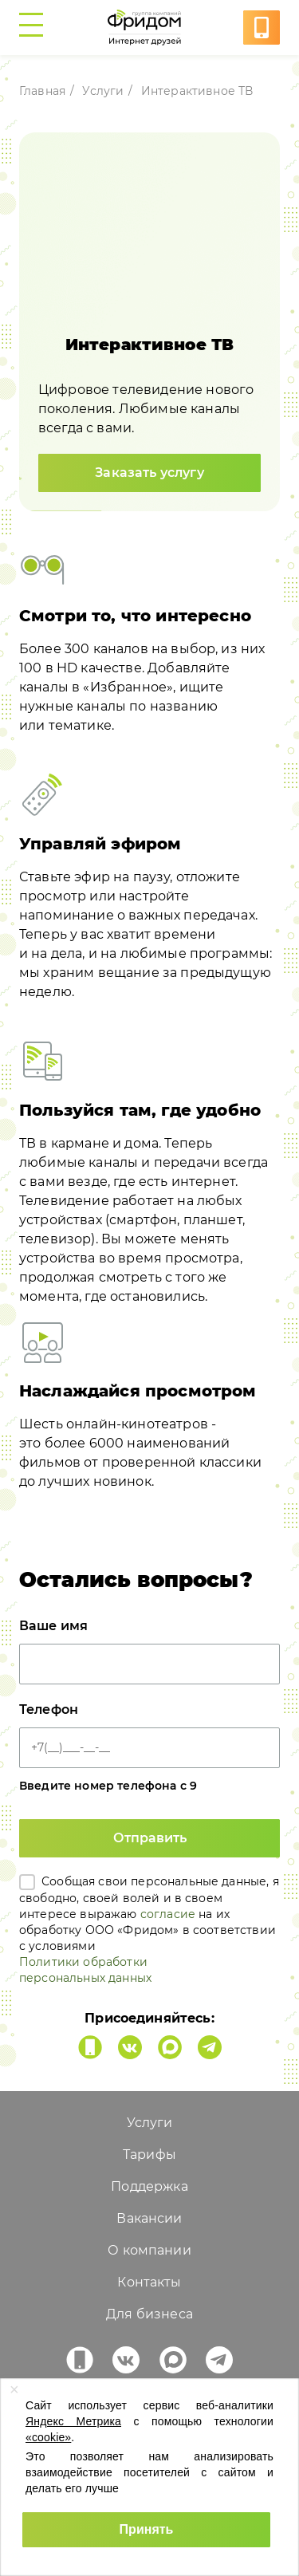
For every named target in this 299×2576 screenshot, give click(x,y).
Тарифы (149, 2154)
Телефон (48, 1709)
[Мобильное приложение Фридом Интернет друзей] (90, 2047)
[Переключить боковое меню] (35, 27)
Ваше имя (53, 1625)
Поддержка (149, 2186)
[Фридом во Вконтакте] (130, 2047)
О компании (149, 2250)
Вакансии (149, 2218)
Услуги (103, 91)
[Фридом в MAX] (170, 2047)
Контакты (149, 2282)
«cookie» (48, 2437)
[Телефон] (149, 1747)
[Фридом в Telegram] (210, 2047)
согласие (167, 1914)
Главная (42, 91)
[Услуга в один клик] (261, 27)
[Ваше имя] (149, 1664)
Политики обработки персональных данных (85, 1970)
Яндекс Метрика (73, 2421)
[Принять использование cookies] (146, 2529)
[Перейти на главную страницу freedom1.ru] (147, 27)
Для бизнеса (149, 2314)
